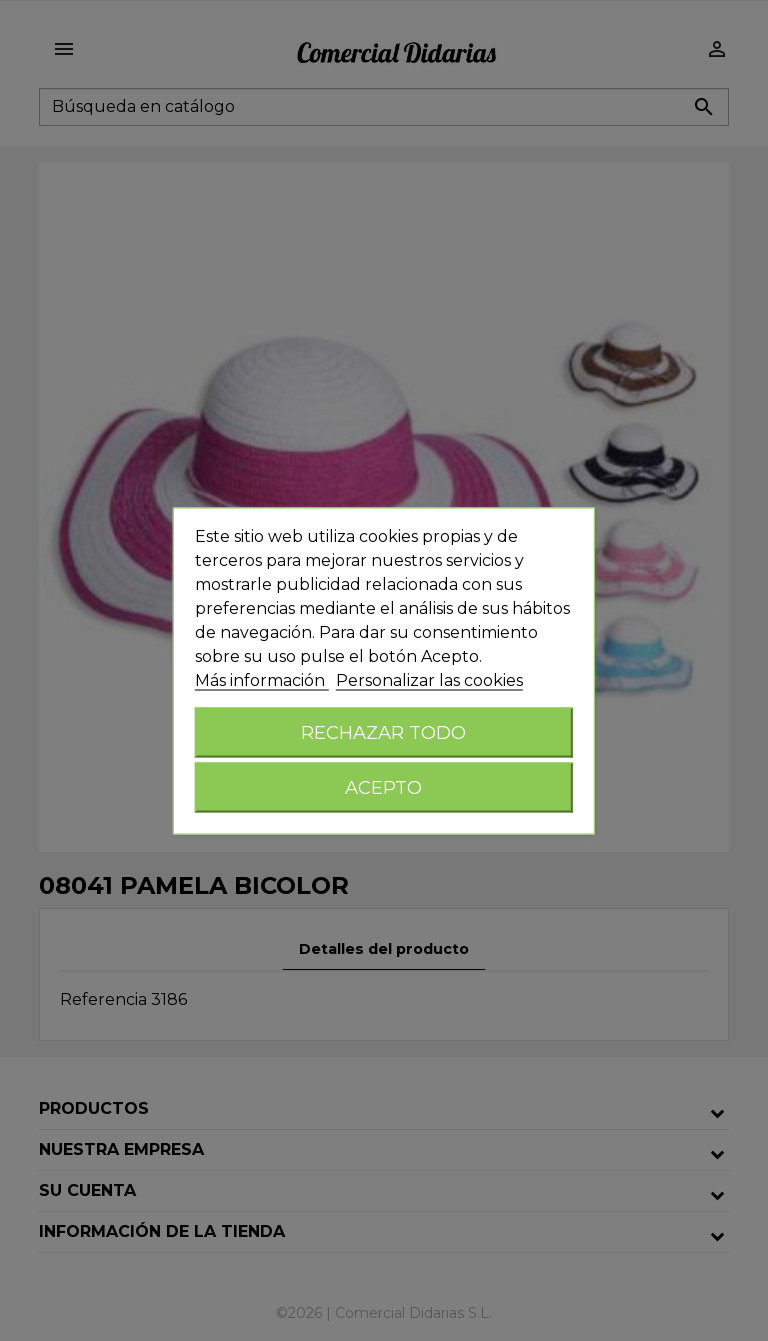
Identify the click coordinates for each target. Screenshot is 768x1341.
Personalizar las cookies (429, 679)
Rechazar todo (383, 731)
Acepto (383, 786)
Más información (262, 679)
